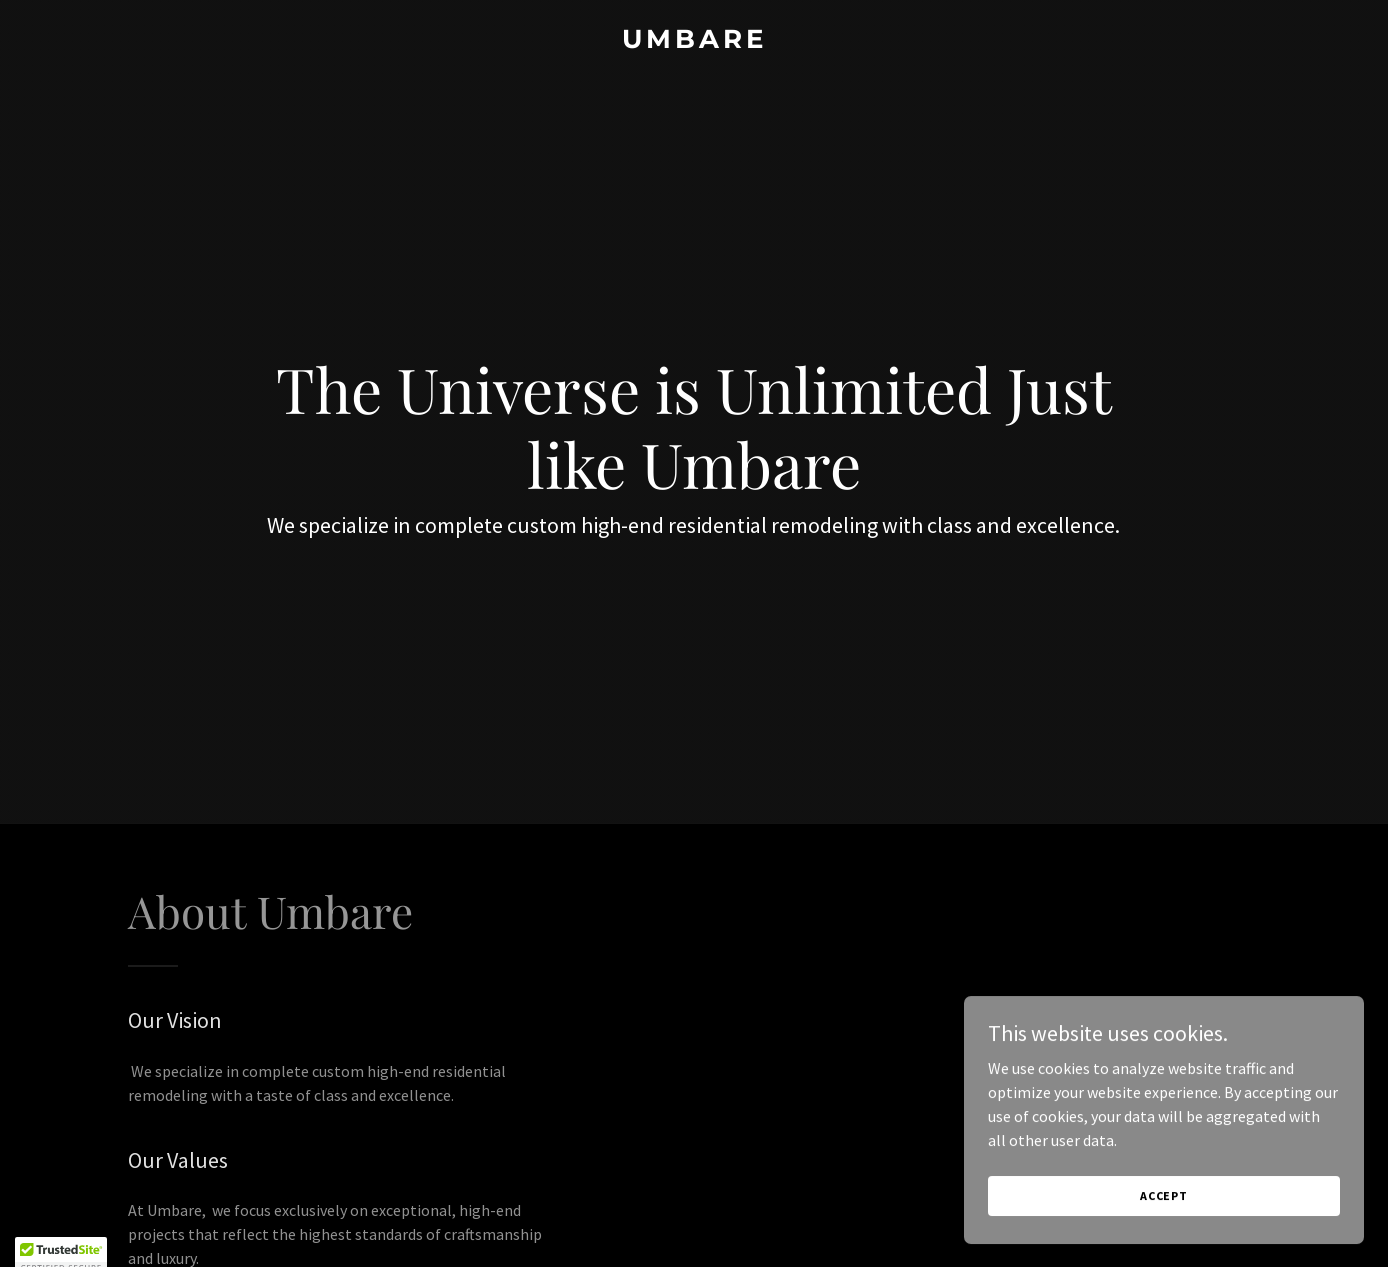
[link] (694, 42)
